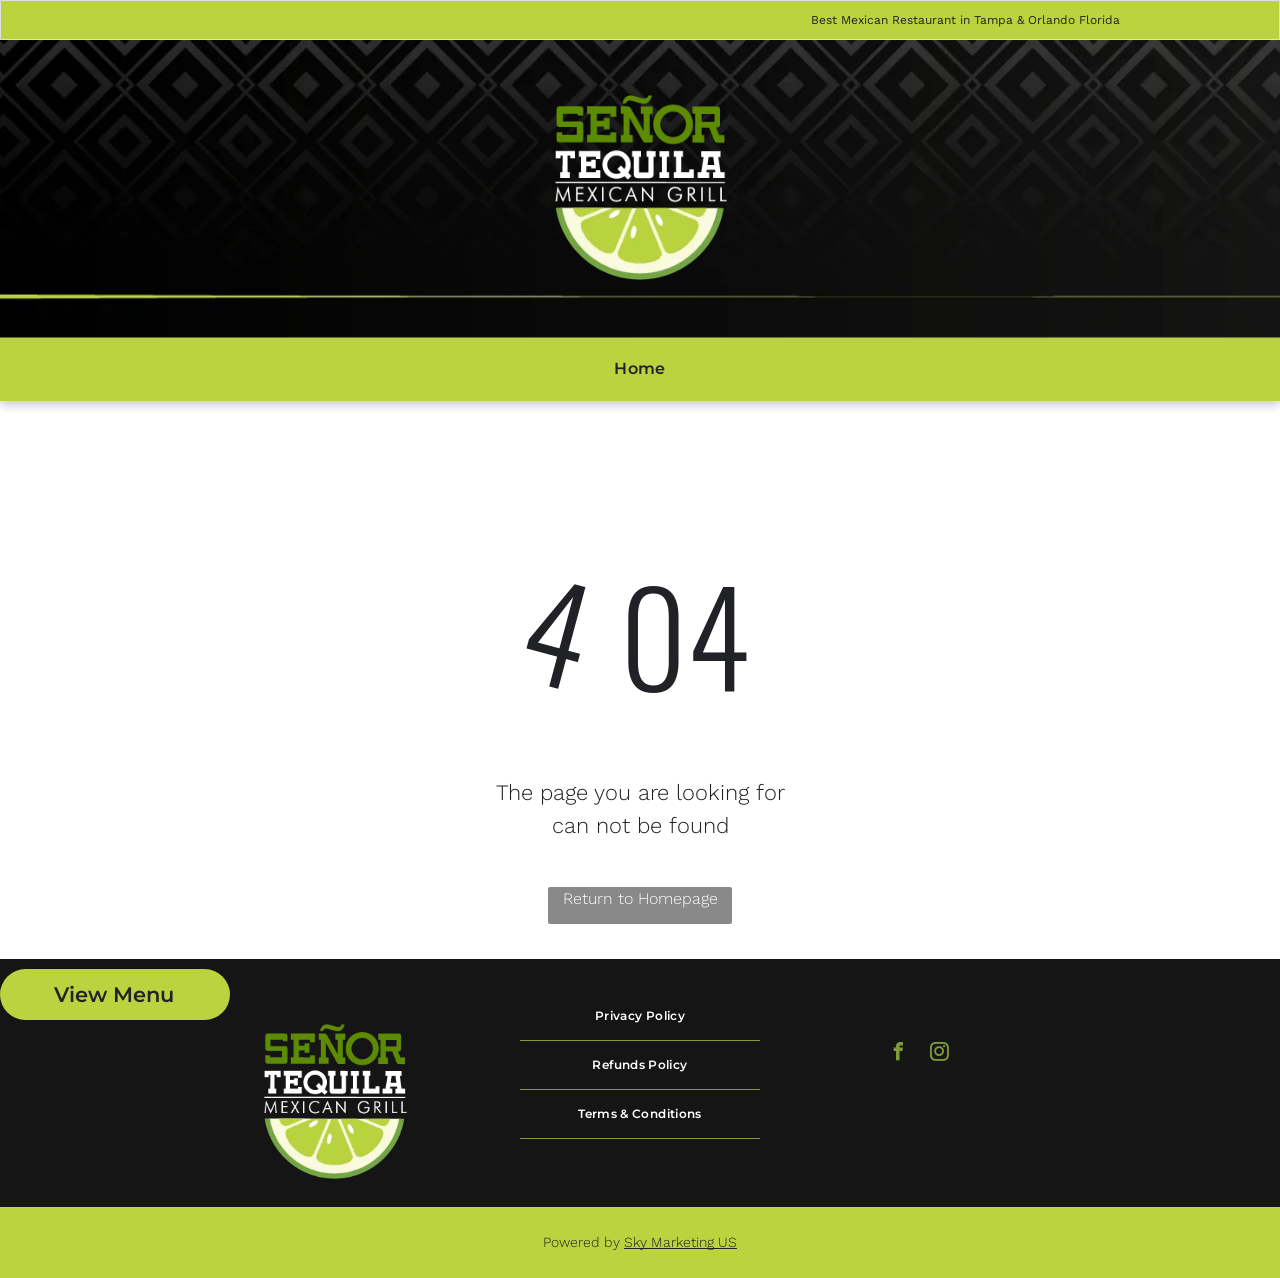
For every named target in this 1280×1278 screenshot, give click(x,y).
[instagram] (940, 1054)
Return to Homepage (640, 898)
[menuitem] (640, 369)
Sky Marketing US (680, 1242)
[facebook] (899, 1054)
